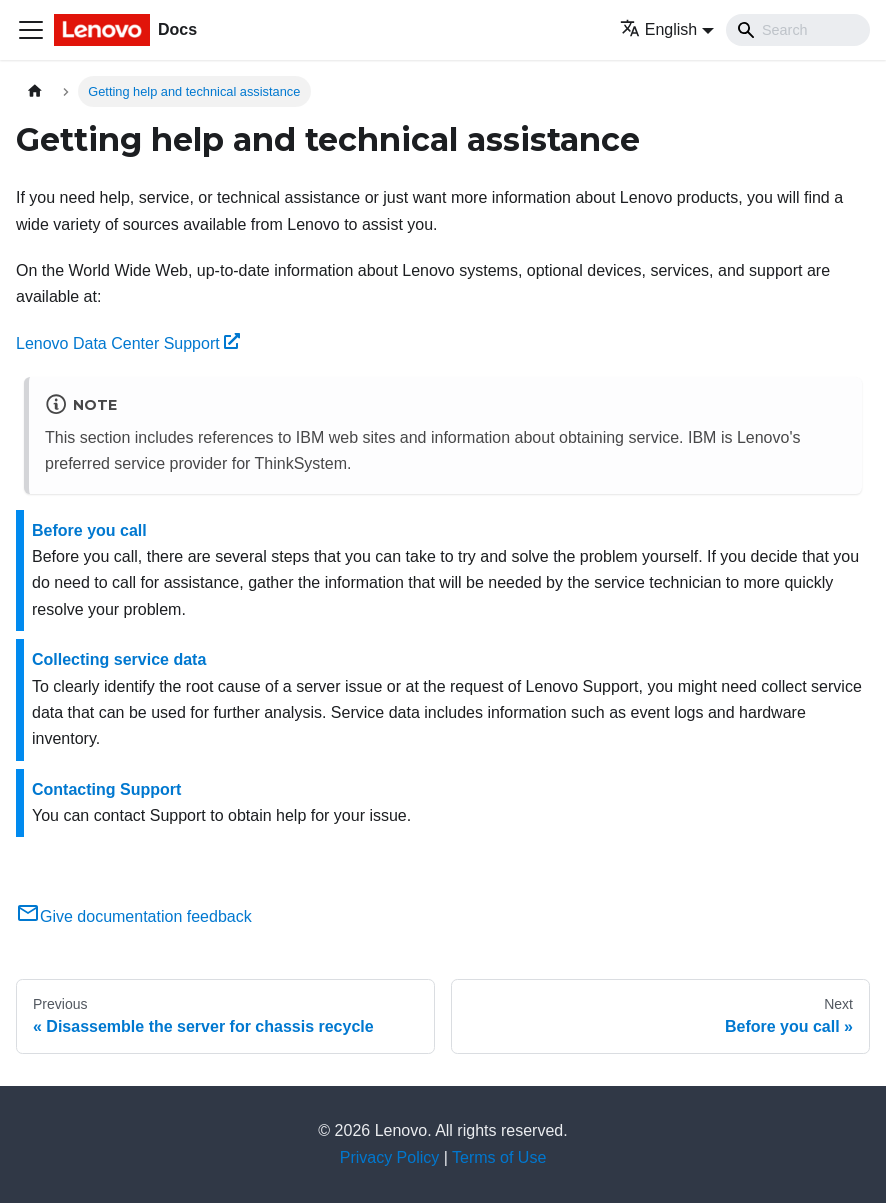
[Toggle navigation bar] (31, 30)
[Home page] (35, 91)
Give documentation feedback (134, 916)
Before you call (89, 530)
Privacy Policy (390, 1157)
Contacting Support (106, 789)
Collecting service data (119, 659)
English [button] (658, 29)
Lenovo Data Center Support (128, 343)
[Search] (798, 30)
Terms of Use (499, 1157)
